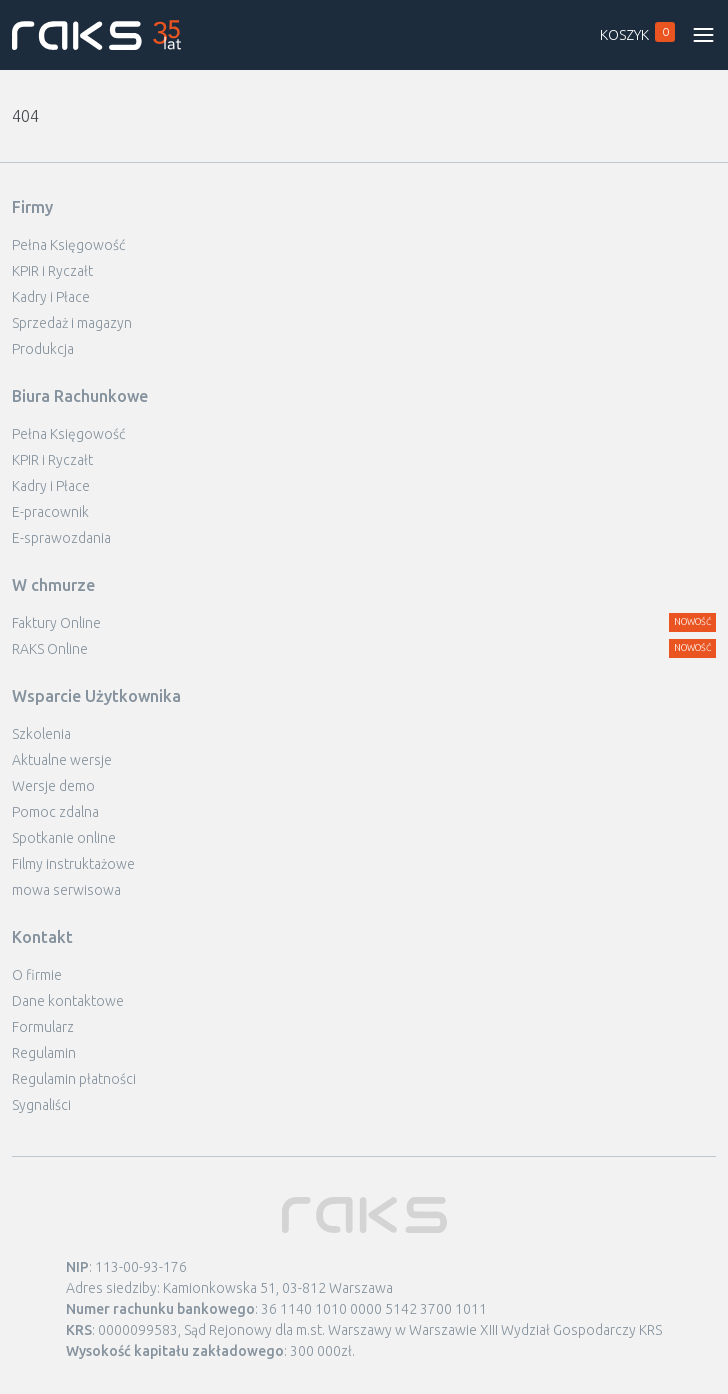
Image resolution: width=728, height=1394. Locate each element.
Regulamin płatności (74, 1079)
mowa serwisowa (66, 890)
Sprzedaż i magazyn (72, 323)
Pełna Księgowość (68, 245)
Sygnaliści (41, 1105)
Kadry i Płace (51, 297)
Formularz (43, 1027)
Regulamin (44, 1053)
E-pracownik (50, 512)
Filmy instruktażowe (73, 864)
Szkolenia (41, 734)
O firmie (37, 975)
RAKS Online (50, 649)
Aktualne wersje (62, 760)
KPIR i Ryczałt (52, 271)
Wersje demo (53, 786)
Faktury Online (56, 623)
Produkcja (43, 349)
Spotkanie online (64, 838)
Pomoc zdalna (55, 812)
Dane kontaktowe (68, 1001)
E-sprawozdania (61, 538)
